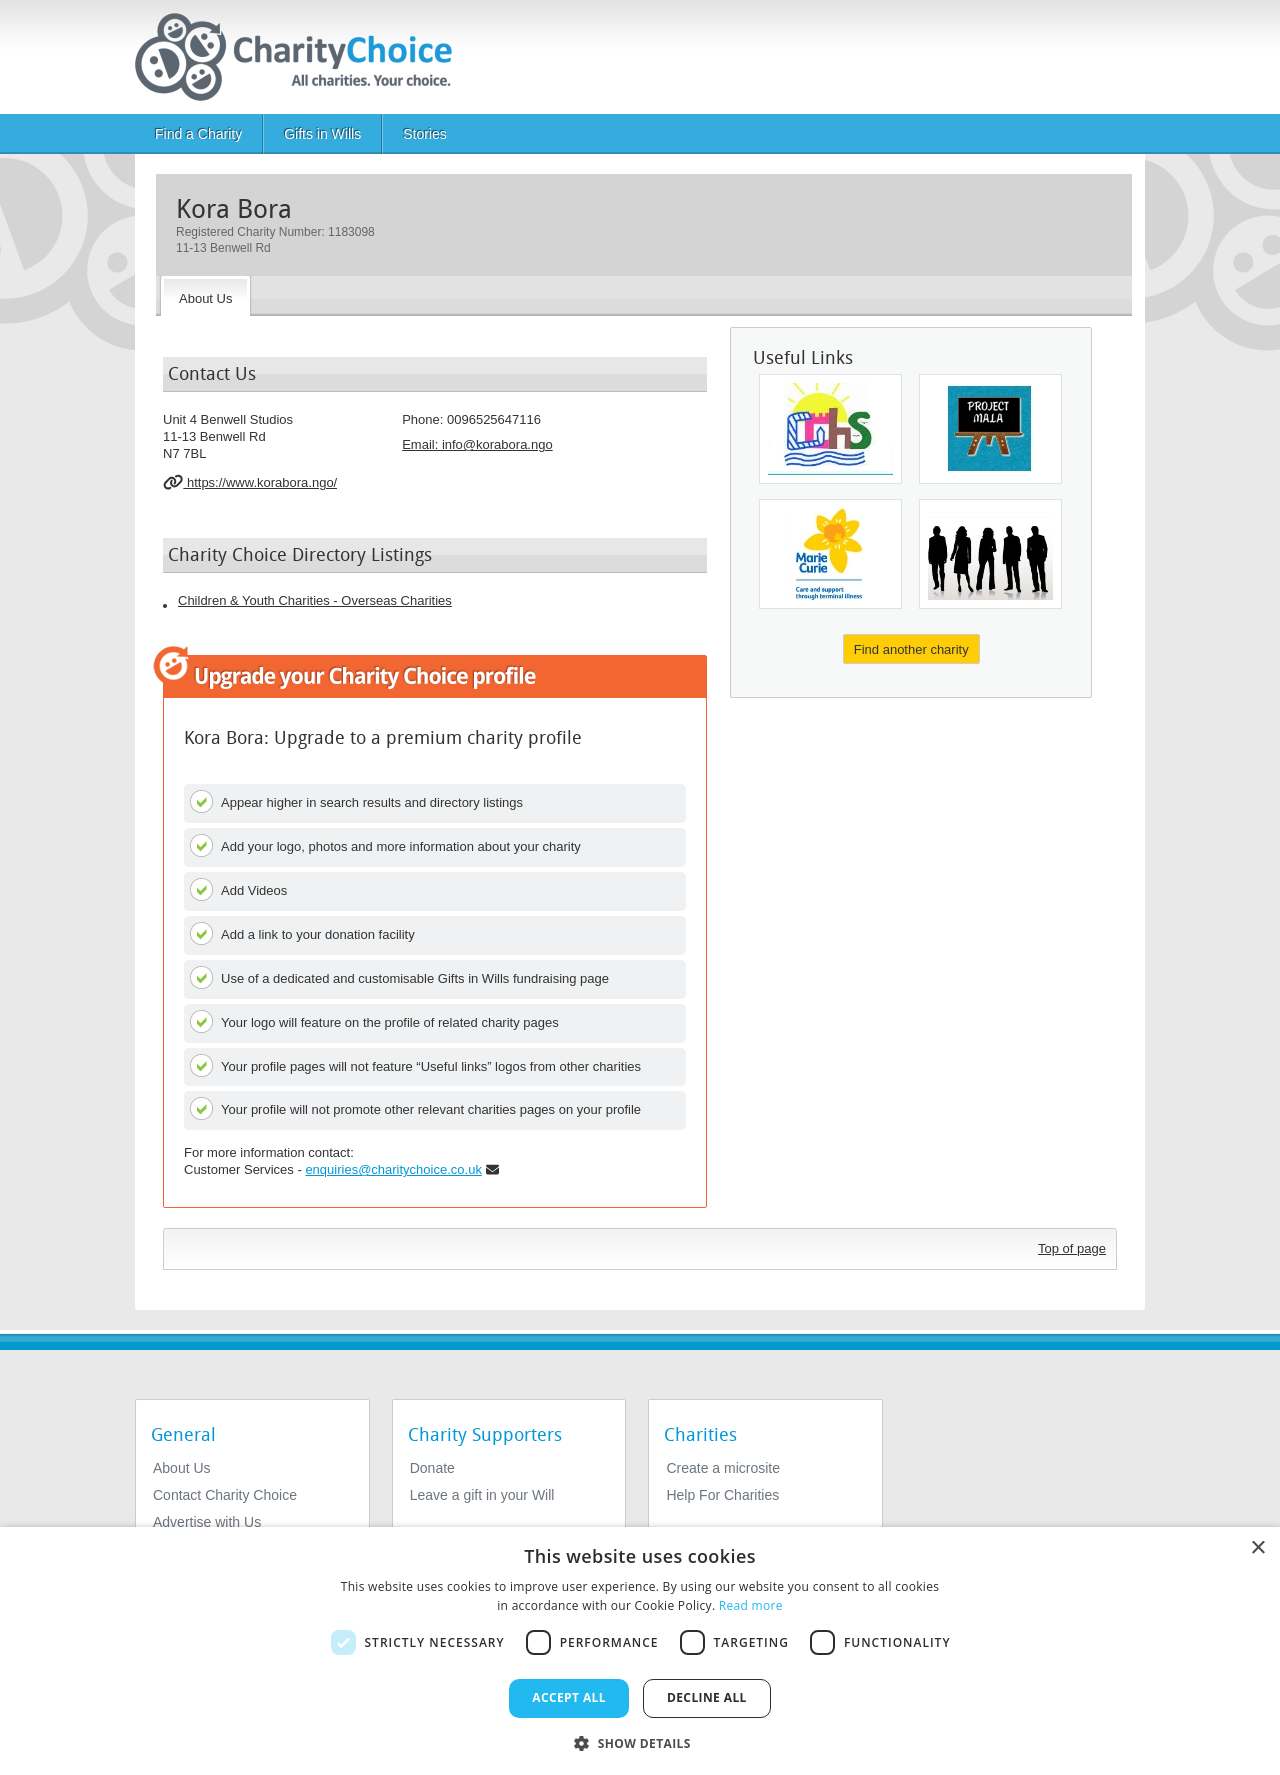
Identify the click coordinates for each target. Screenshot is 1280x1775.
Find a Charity (198, 134)
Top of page (1072, 1248)
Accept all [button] (569, 1697)
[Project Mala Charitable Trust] (990, 429)
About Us (182, 1468)
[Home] (301, 57)
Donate (432, 1468)
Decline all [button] (707, 1697)
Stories (425, 134)
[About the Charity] (205, 296)
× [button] (1257, 1548)
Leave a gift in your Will (482, 1495)
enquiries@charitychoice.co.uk (393, 1169)
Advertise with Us (207, 1522)
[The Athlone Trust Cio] (990, 554)
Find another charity (911, 649)
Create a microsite (723, 1468)
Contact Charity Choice (225, 1495)
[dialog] (640, 1651)
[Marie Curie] (830, 554)
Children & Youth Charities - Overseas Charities (315, 600)
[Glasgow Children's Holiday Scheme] (830, 429)
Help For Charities (722, 1495)
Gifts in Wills (322, 134)
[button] (640, 1742)
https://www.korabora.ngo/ (250, 482)
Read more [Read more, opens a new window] (751, 1605)
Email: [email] (477, 444)
